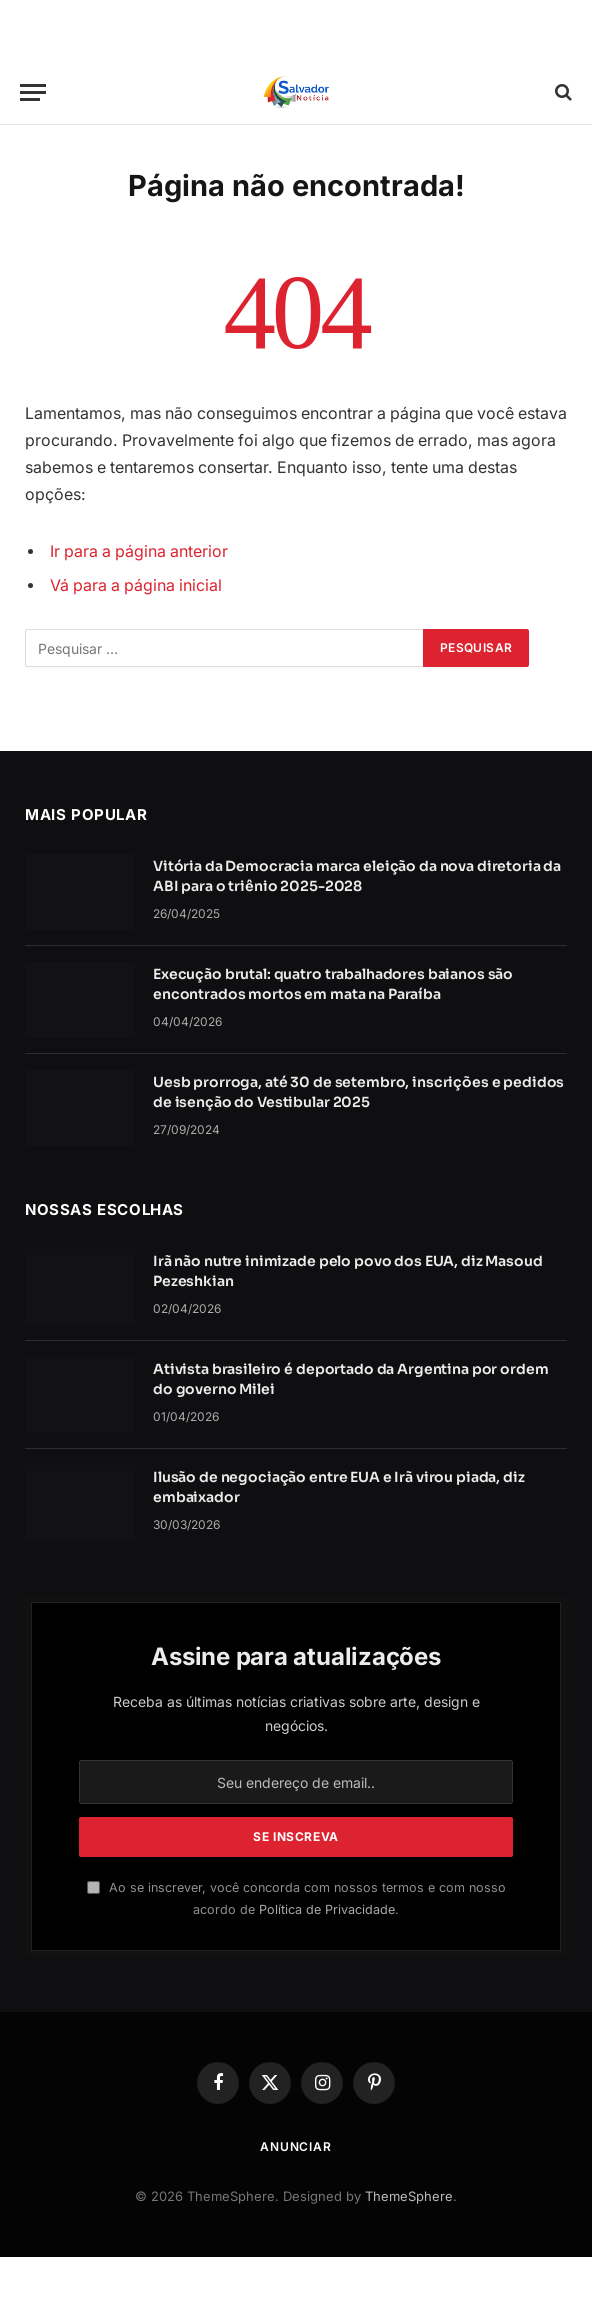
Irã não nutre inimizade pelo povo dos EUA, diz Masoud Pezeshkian (348, 1271)
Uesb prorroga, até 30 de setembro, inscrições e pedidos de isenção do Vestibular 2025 (358, 1092)
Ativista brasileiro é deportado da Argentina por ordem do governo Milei (350, 1379)
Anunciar (296, 2146)
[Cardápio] (33, 92)
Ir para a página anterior (139, 551)
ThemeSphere (409, 2196)
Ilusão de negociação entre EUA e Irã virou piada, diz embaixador (339, 1487)
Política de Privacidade (327, 1909)
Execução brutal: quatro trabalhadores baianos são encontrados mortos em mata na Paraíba (333, 984)
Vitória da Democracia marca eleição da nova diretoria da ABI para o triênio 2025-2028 (357, 876)
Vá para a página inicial (136, 585)
